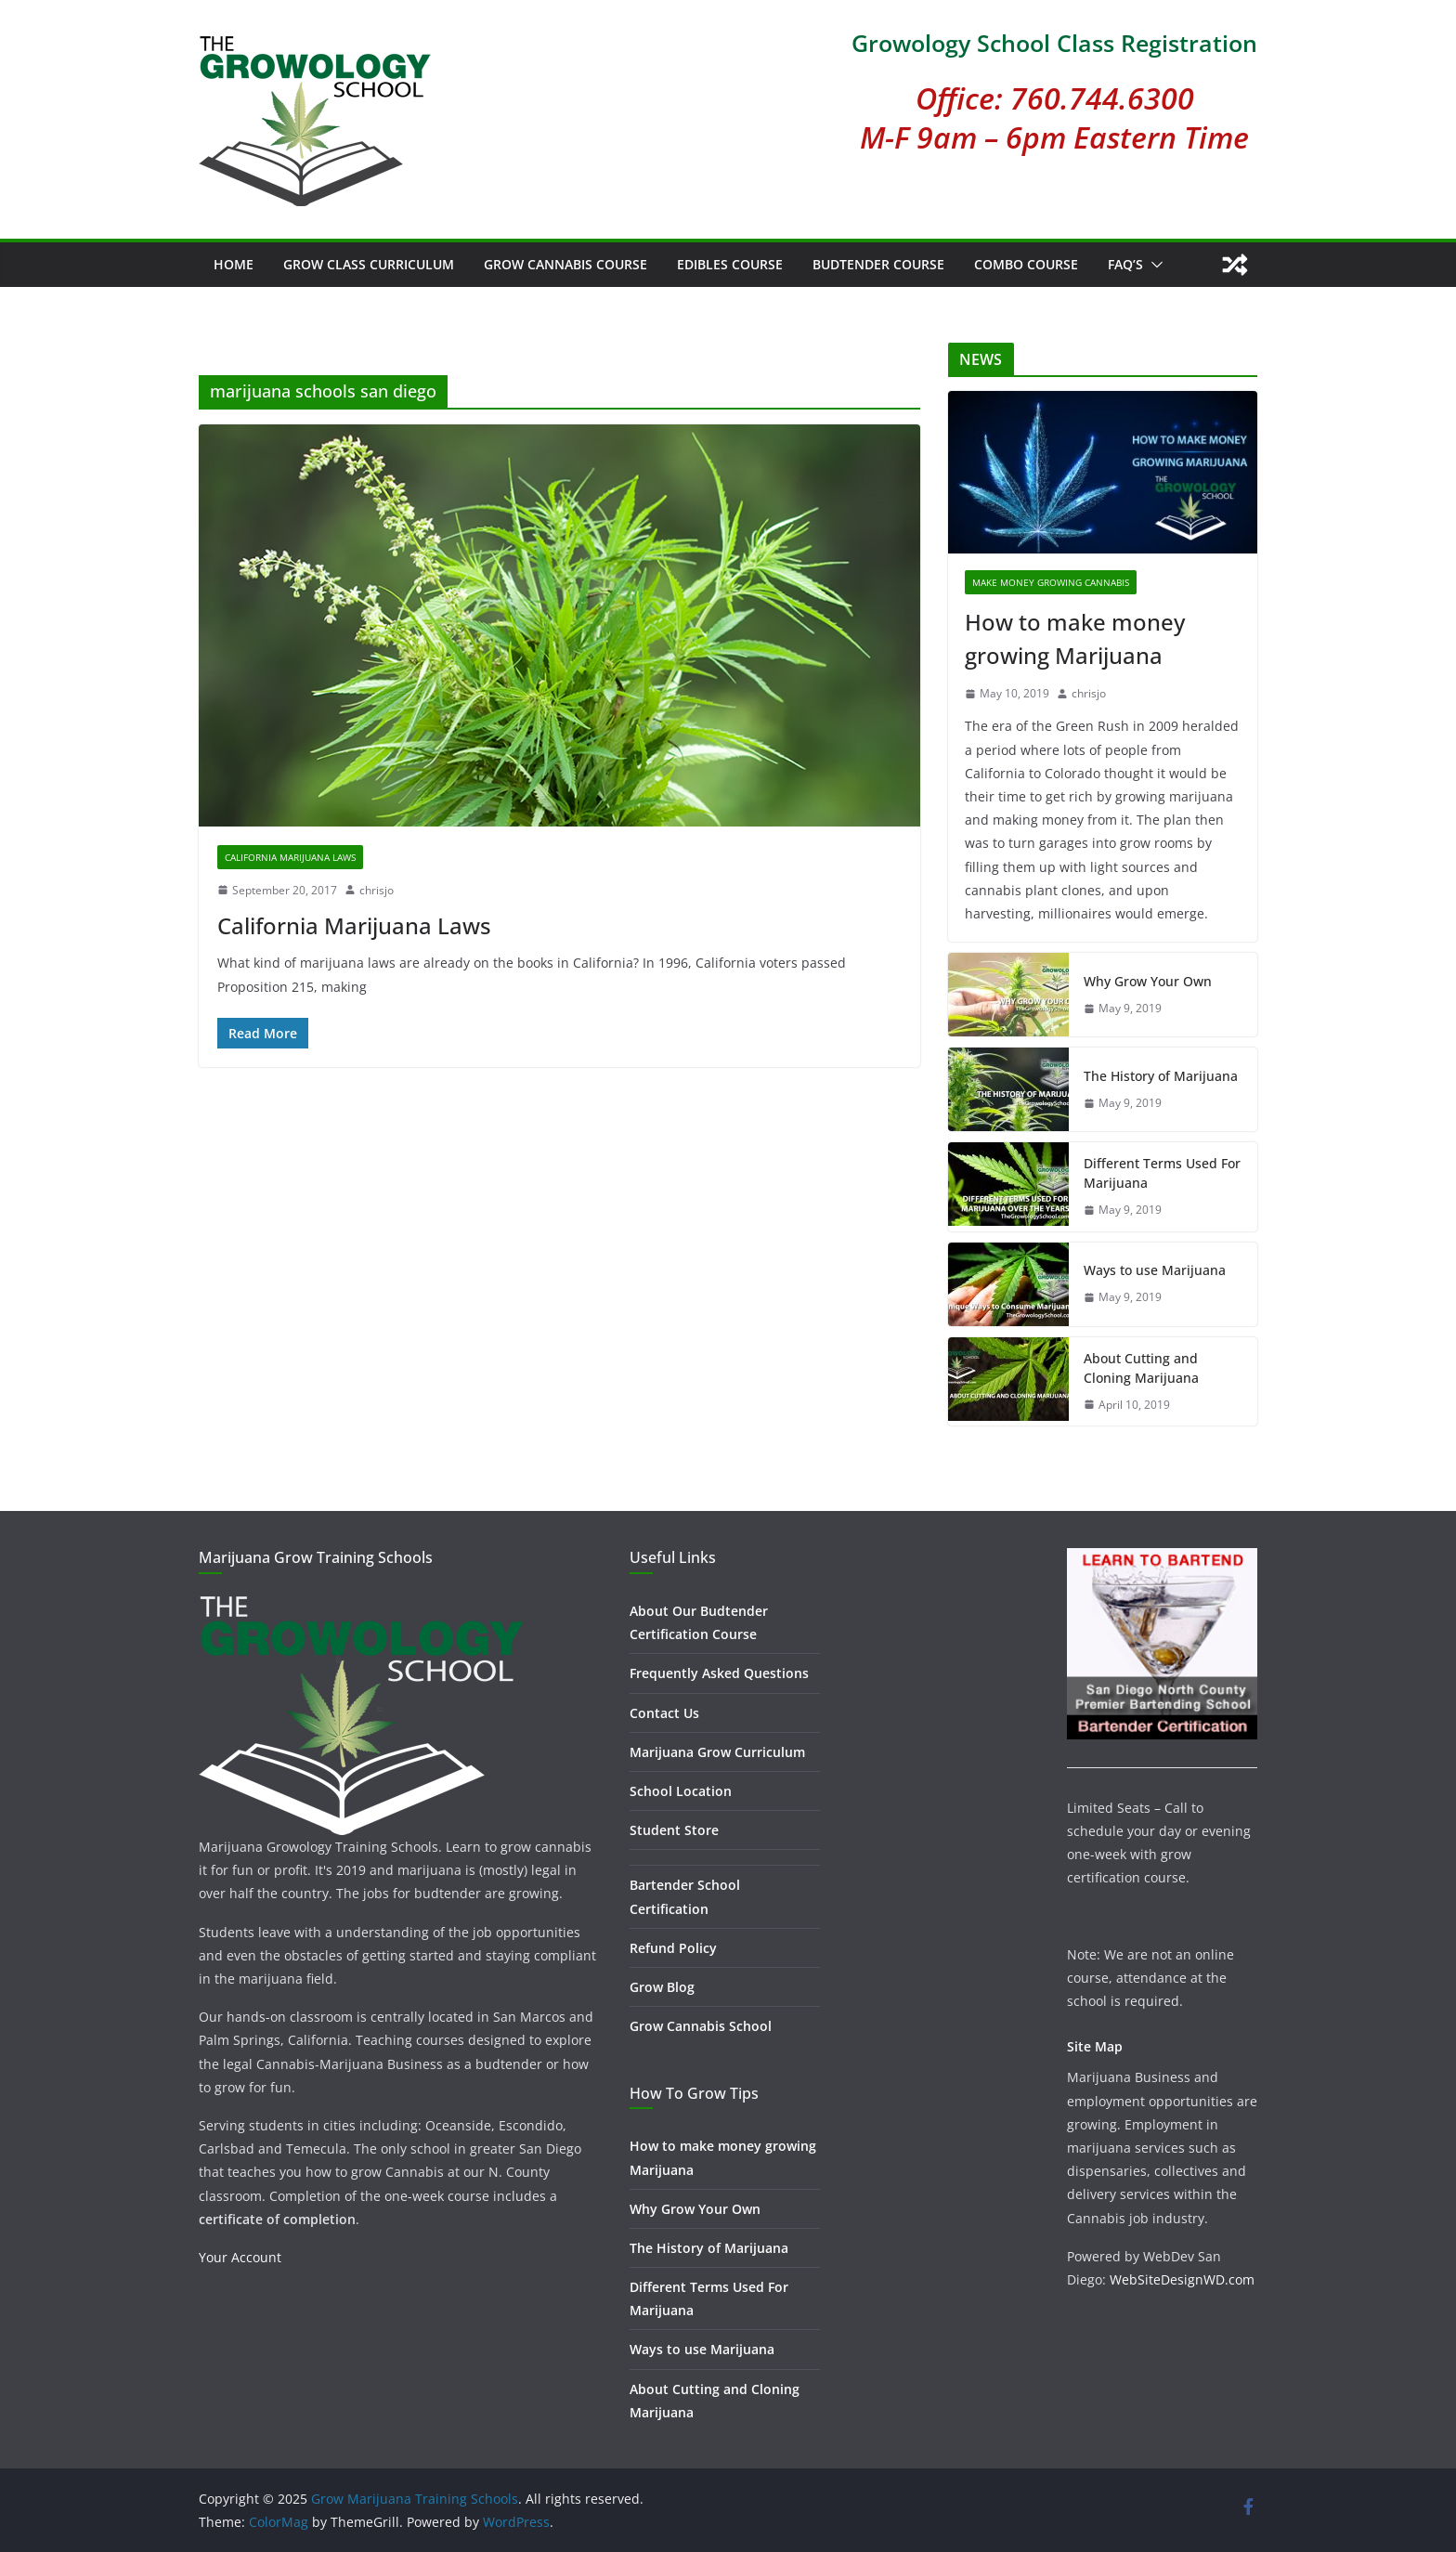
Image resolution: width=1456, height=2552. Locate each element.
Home (234, 264)
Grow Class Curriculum (368, 264)
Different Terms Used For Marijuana (1162, 1172)
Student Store (674, 1830)
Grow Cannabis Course (565, 264)
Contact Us (664, 1713)
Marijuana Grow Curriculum (717, 1752)
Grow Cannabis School (701, 2026)
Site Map (1095, 2046)
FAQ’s (1125, 264)
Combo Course (1026, 264)
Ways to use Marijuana (1155, 1270)
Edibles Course (730, 264)
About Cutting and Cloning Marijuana (1141, 1368)
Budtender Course (878, 264)
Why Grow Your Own (1148, 981)
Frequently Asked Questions (719, 1673)
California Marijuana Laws (290, 857)
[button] (1153, 265)
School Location (681, 1791)
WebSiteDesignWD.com (1182, 2279)
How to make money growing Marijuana (1075, 638)
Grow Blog (662, 1987)
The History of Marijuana (1161, 1076)
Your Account (240, 2257)
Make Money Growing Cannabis (1050, 582)
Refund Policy (673, 1948)
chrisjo (376, 890)
